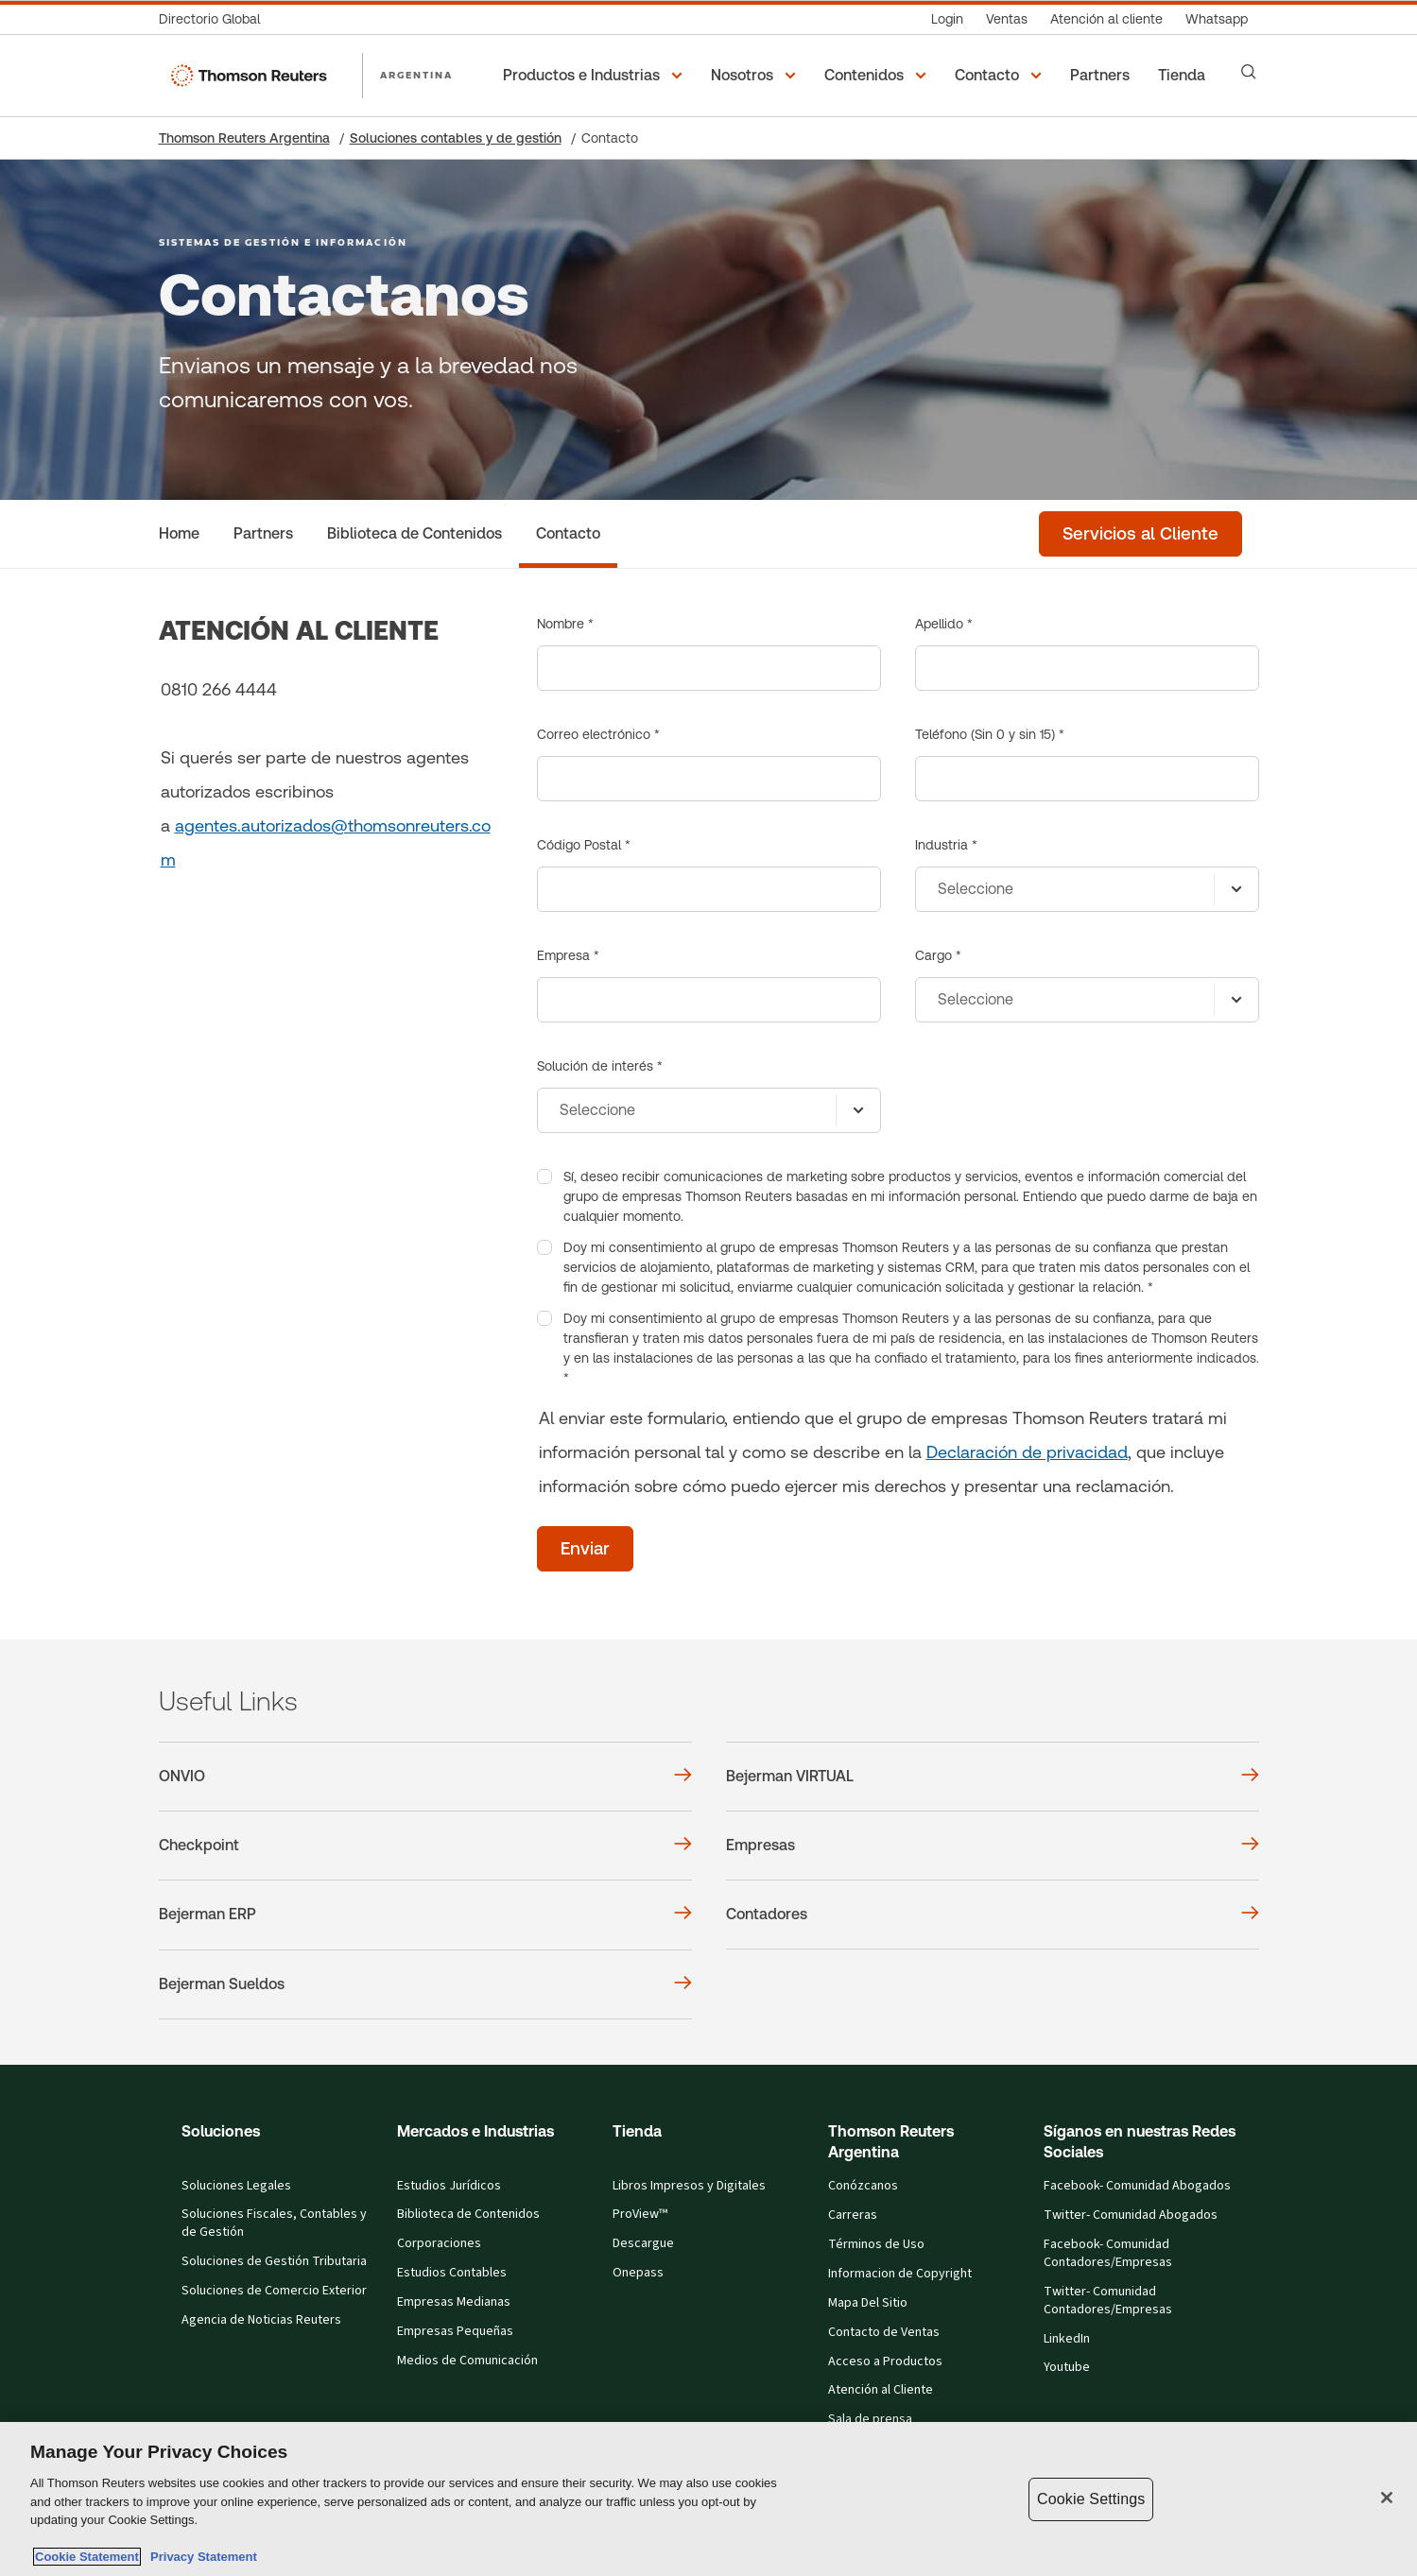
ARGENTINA (417, 74)
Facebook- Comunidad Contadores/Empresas (1108, 2253)
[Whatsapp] (1216, 19)
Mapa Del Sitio (867, 2302)
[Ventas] (1007, 19)
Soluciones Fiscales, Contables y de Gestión (274, 2223)
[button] (596, 75)
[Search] (1249, 72)
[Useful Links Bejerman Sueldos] (425, 1984)
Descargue (643, 2243)
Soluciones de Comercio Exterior (274, 2290)
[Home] (179, 534)
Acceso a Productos (885, 2361)
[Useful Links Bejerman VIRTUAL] (992, 1777)
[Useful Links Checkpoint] (425, 1846)
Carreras (852, 2215)
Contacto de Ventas (884, 2332)
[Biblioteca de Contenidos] (414, 534)
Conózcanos (863, 2185)
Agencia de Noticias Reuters (261, 2319)
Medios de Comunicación (467, 2360)
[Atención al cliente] (1106, 19)
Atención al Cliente (880, 2389)
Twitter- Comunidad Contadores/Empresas (1108, 2300)
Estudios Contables (452, 2272)
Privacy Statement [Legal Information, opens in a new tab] (200, 2557)
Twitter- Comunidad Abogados (1131, 2215)
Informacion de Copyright (900, 2273)
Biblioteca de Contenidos (468, 2214)
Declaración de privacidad (1027, 1452)
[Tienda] (1184, 75)
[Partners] (1103, 75)
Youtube (1067, 2367)
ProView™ (640, 2214)
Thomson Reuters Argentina (244, 138)
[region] (708, 2499)
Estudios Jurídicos (449, 2185)
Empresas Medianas (453, 2301)
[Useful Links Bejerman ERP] (425, 1914)
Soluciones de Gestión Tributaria (274, 2261)
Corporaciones (439, 2243)
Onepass (638, 2272)
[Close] (1387, 2497)
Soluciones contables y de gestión (456, 138)
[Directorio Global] (215, 19)
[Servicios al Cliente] (1140, 534)
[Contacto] (568, 534)
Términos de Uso (876, 2244)
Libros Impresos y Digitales (689, 2185)
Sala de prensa (870, 2419)
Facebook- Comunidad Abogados (1137, 2185)
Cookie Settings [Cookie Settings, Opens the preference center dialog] (1091, 2499)
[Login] (947, 19)
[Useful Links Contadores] (992, 1914)
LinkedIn (1067, 2338)
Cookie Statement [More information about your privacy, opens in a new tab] (87, 2557)
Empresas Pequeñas (455, 2331)
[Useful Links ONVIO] (425, 1777)
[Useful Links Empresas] (992, 1846)
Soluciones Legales (236, 2185)
